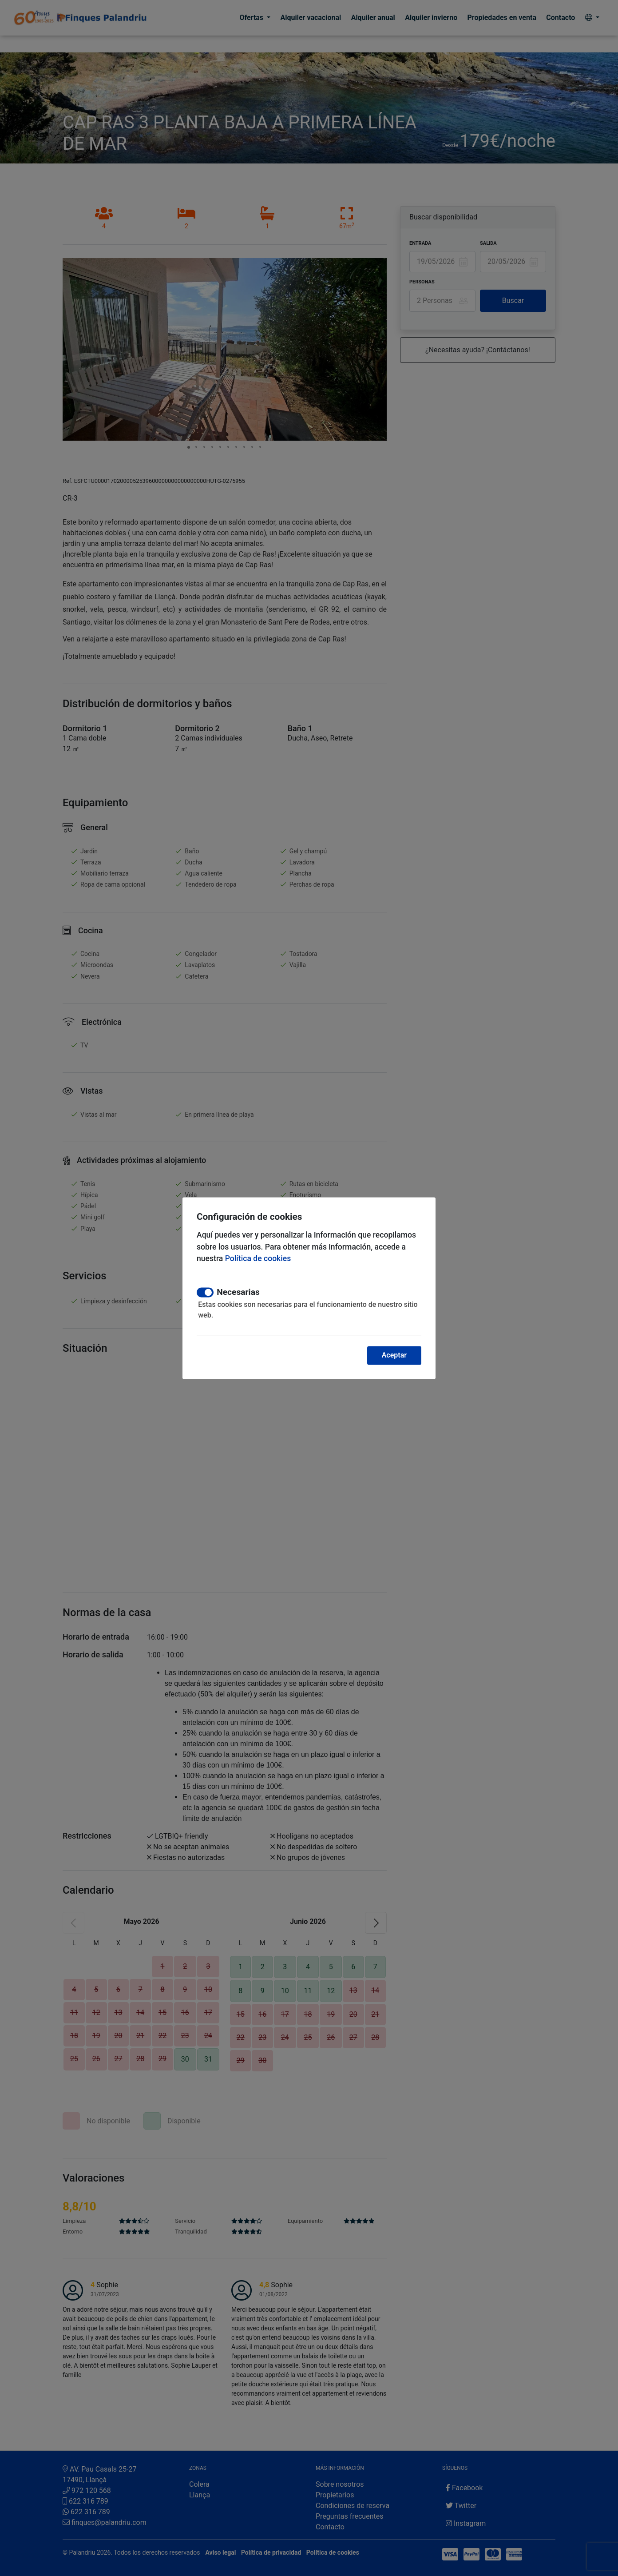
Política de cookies (258, 1258)
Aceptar (394, 1355)
